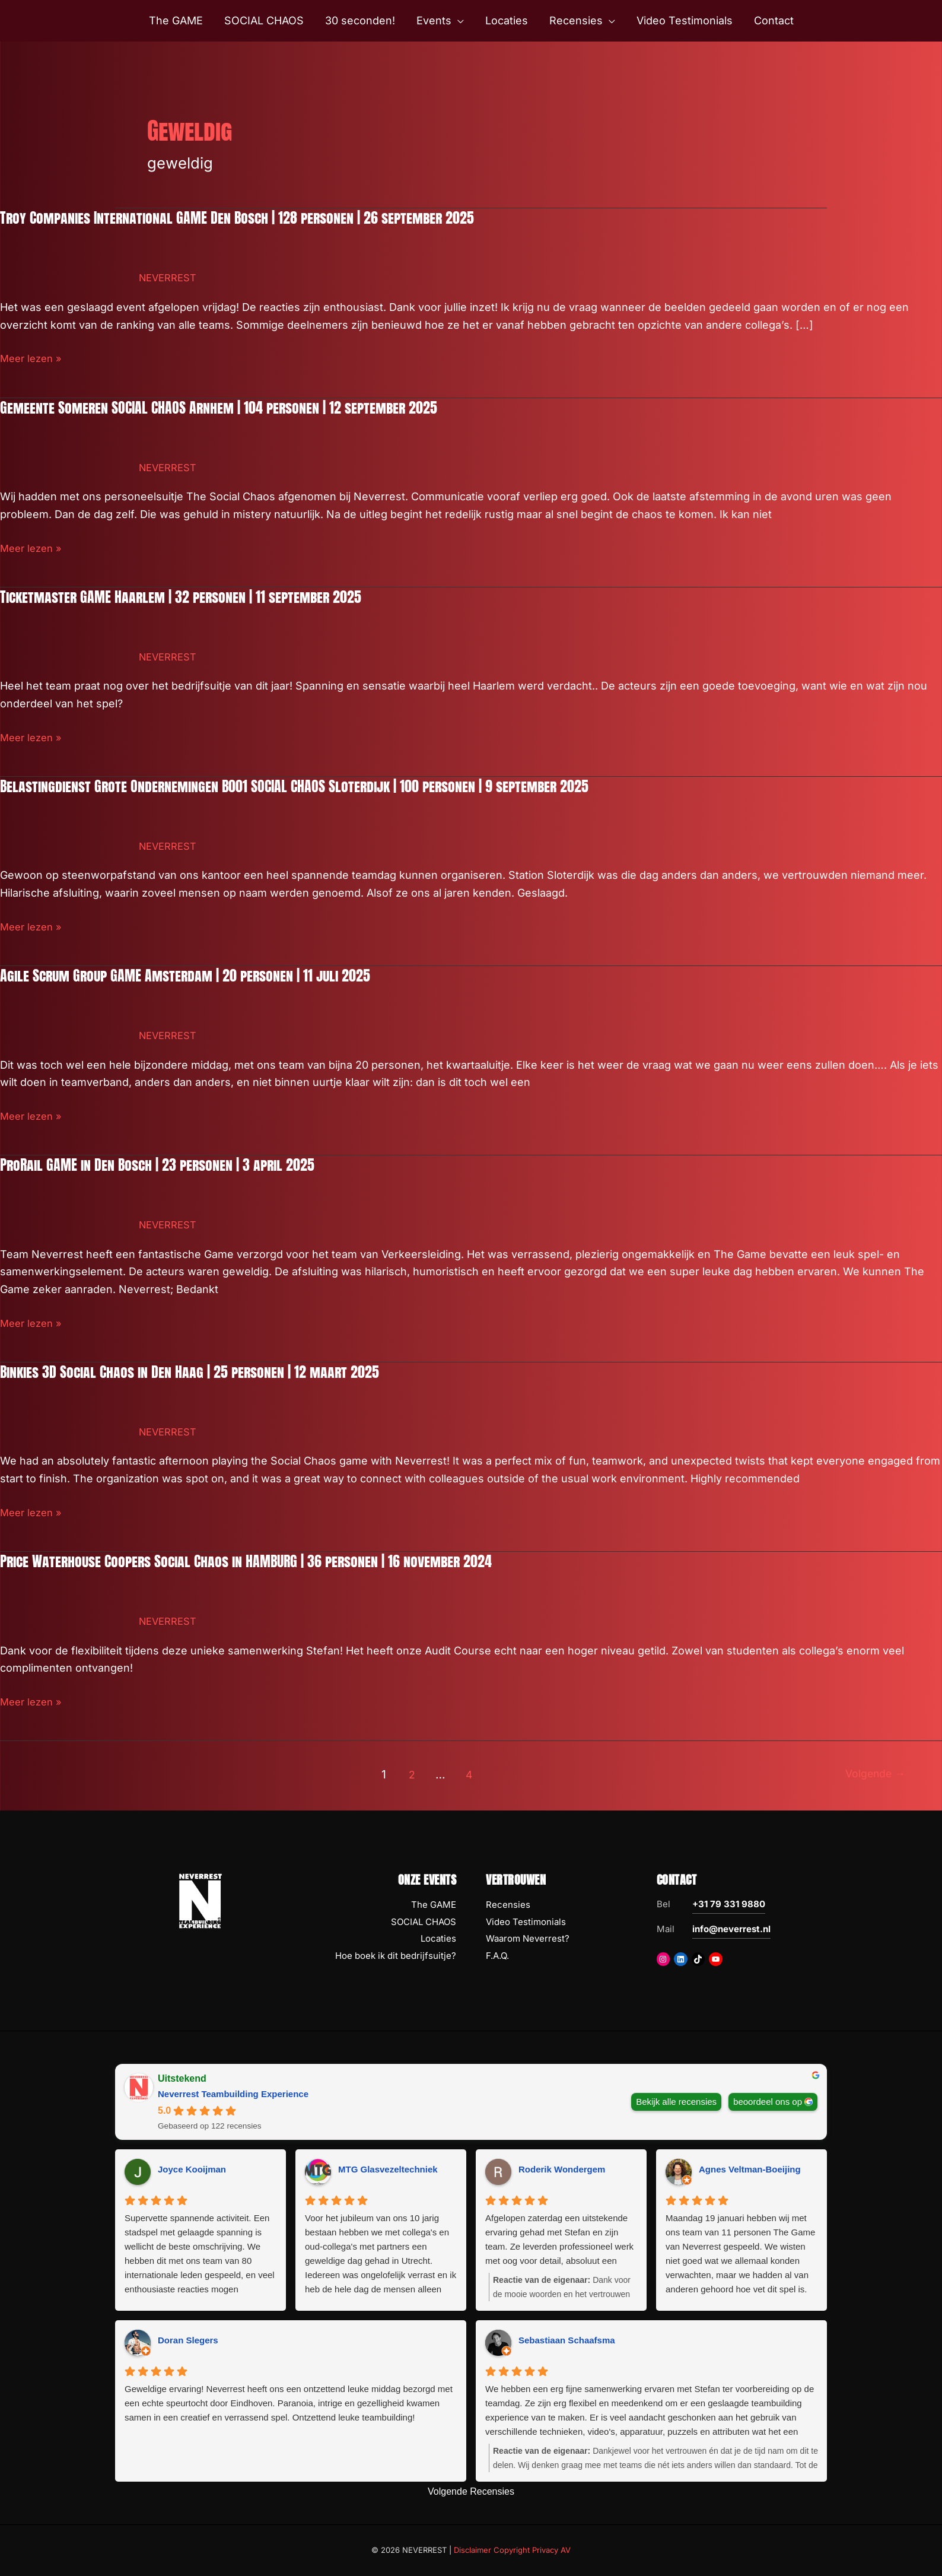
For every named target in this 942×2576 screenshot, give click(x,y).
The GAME (433, 1904)
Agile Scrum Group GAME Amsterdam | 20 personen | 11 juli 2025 (199, 975)
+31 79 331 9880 (728, 1904)
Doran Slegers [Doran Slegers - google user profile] (188, 2340)
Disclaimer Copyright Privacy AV (512, 2550)
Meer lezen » (33, 358)
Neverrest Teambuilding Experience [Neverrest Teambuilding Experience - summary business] (233, 2094)
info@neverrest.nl (731, 1929)
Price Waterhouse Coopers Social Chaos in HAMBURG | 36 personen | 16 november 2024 (266, 1561)
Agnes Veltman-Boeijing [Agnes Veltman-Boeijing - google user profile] (750, 2169)
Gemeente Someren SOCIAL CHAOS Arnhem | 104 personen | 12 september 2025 (235, 407)
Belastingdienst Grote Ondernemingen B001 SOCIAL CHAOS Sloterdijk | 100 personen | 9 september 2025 (317, 786)
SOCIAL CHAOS (423, 1921)
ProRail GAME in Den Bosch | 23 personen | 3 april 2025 (169, 1164)
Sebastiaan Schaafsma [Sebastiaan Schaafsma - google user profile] (566, 2340)
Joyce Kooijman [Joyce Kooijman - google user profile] (192, 2169)
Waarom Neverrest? (527, 1938)
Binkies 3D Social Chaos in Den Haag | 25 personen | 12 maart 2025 (204, 1371)
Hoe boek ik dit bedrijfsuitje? (395, 1955)
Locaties (438, 1938)
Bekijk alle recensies (676, 2101)
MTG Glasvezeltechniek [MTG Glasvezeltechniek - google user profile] (388, 2169)
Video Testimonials (526, 1921)
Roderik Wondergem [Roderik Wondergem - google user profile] (561, 2169)
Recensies (508, 1904)
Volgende (870, 1774)
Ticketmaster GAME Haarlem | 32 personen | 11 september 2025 (194, 596)
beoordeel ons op (767, 2101)
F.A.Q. (497, 1955)
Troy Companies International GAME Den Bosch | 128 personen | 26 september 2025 (255, 217)
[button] (457, 21)
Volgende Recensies (471, 2491)
